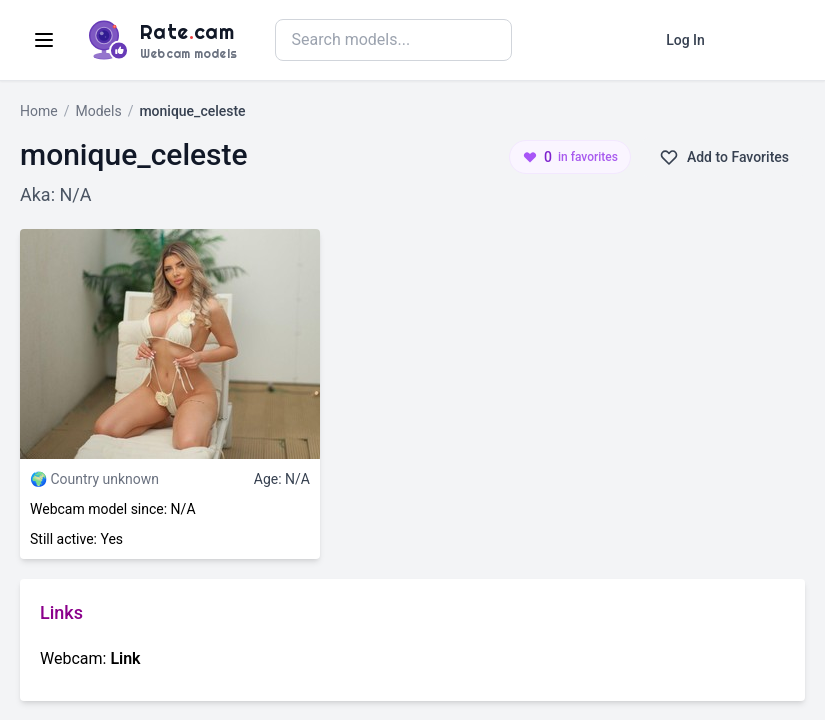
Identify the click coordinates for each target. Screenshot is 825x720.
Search (560, 39)
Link (125, 658)
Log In (685, 40)
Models (98, 111)
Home (39, 111)
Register (763, 40)
